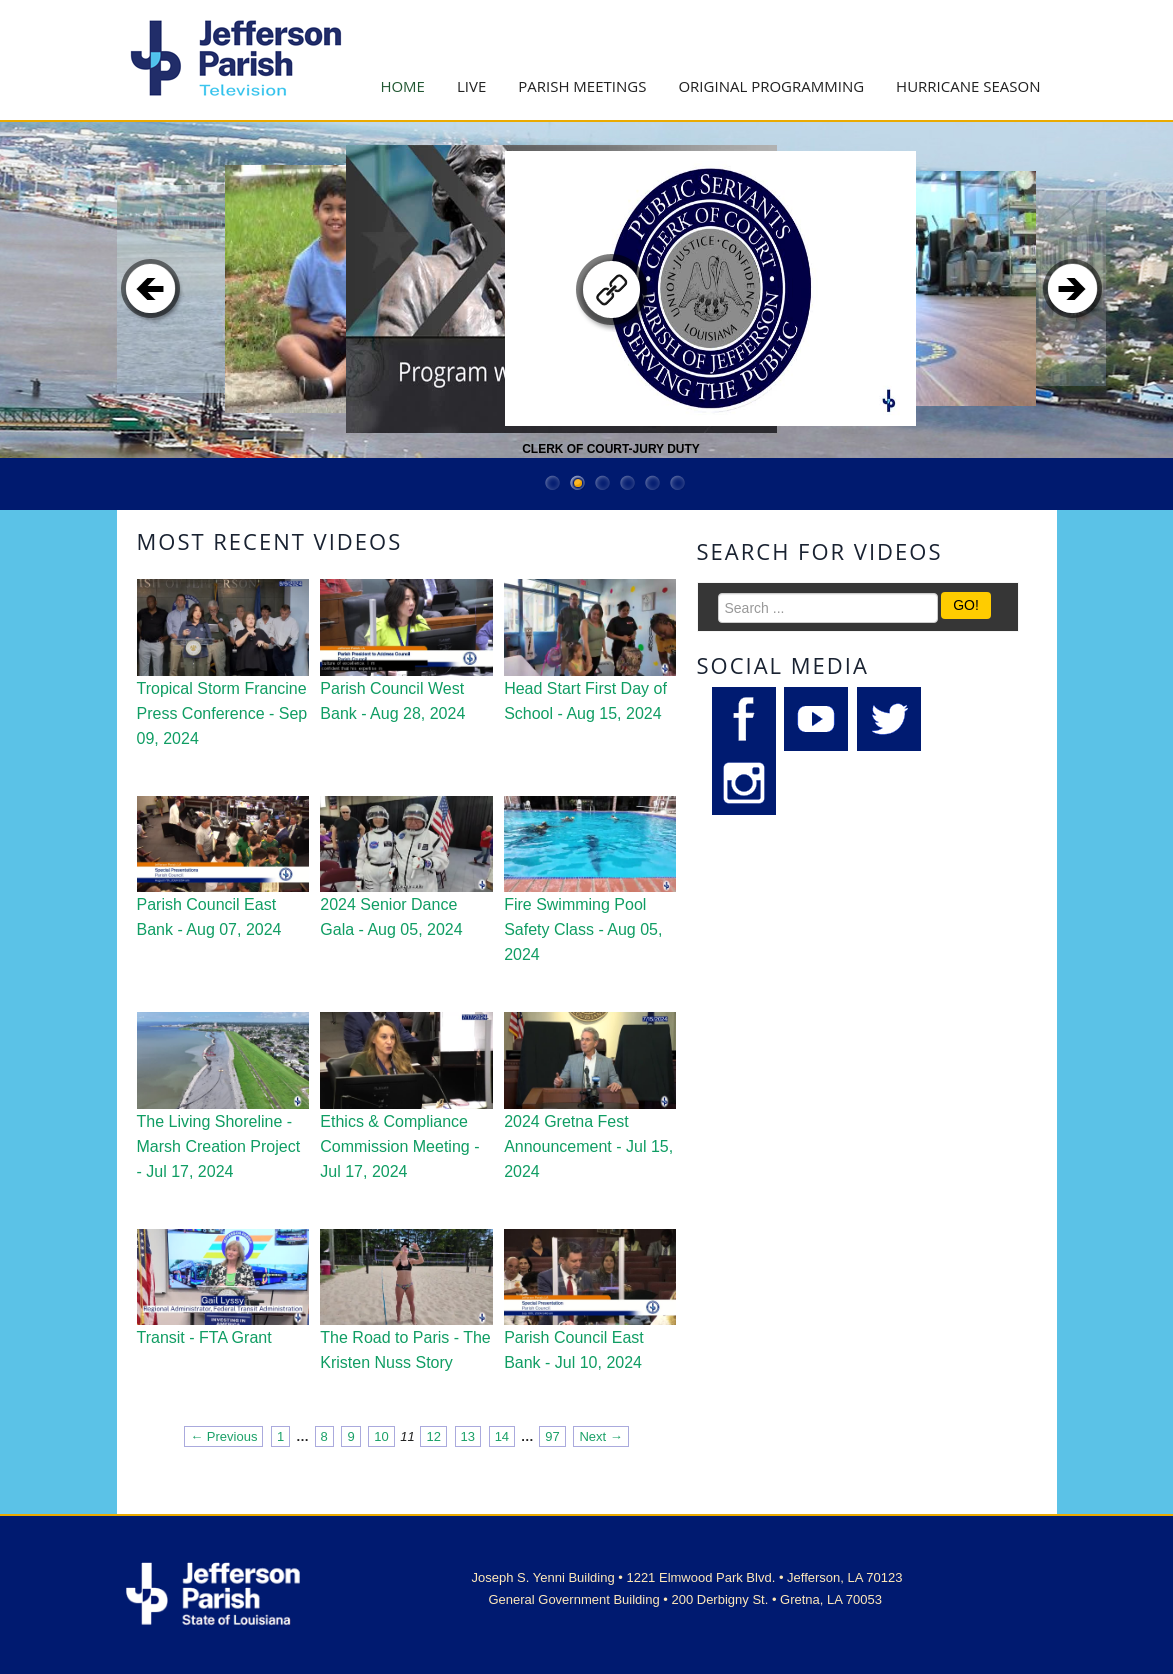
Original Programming (771, 86)
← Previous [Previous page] (223, 1436)
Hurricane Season (968, 86)
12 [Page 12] (433, 1436)
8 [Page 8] (324, 1436)
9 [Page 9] (350, 1436)
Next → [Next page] (600, 1436)
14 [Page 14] (502, 1436)
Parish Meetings (582, 86)
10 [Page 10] (381, 1436)
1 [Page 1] (280, 1436)
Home (402, 86)
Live (471, 86)
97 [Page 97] (552, 1436)
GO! (966, 605)
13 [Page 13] (468, 1436)
